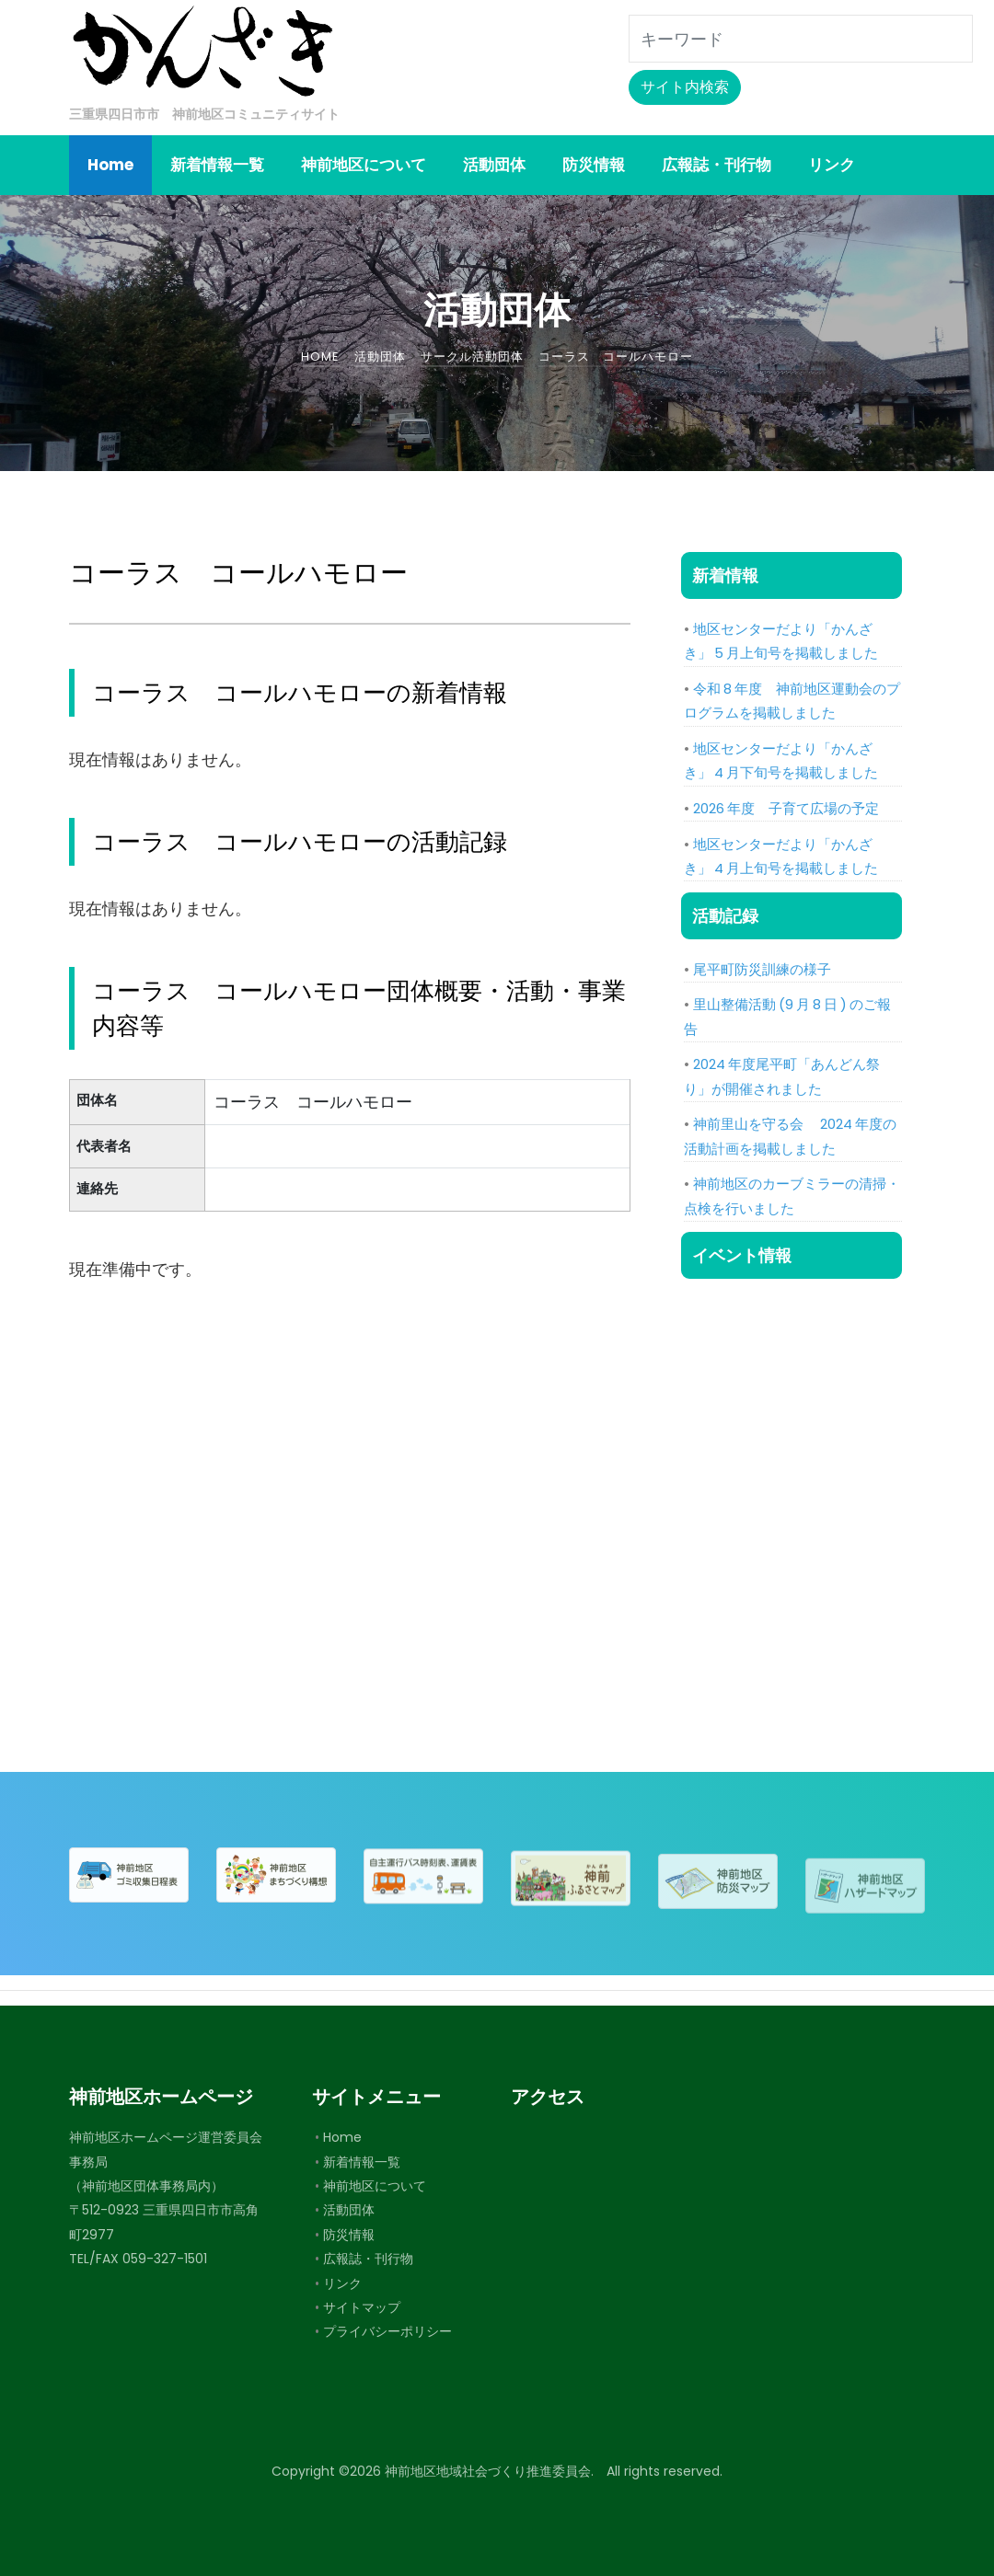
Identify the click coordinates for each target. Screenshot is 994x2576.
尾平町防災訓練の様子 (762, 969)
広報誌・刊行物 (368, 2258)
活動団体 (349, 2210)
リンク (342, 2283)
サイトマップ (361, 2307)
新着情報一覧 (361, 2162)
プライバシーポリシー (387, 2331)
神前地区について (374, 2186)
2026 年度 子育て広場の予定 (786, 808)
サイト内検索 (685, 87)
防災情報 (349, 2234)
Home (342, 2137)
